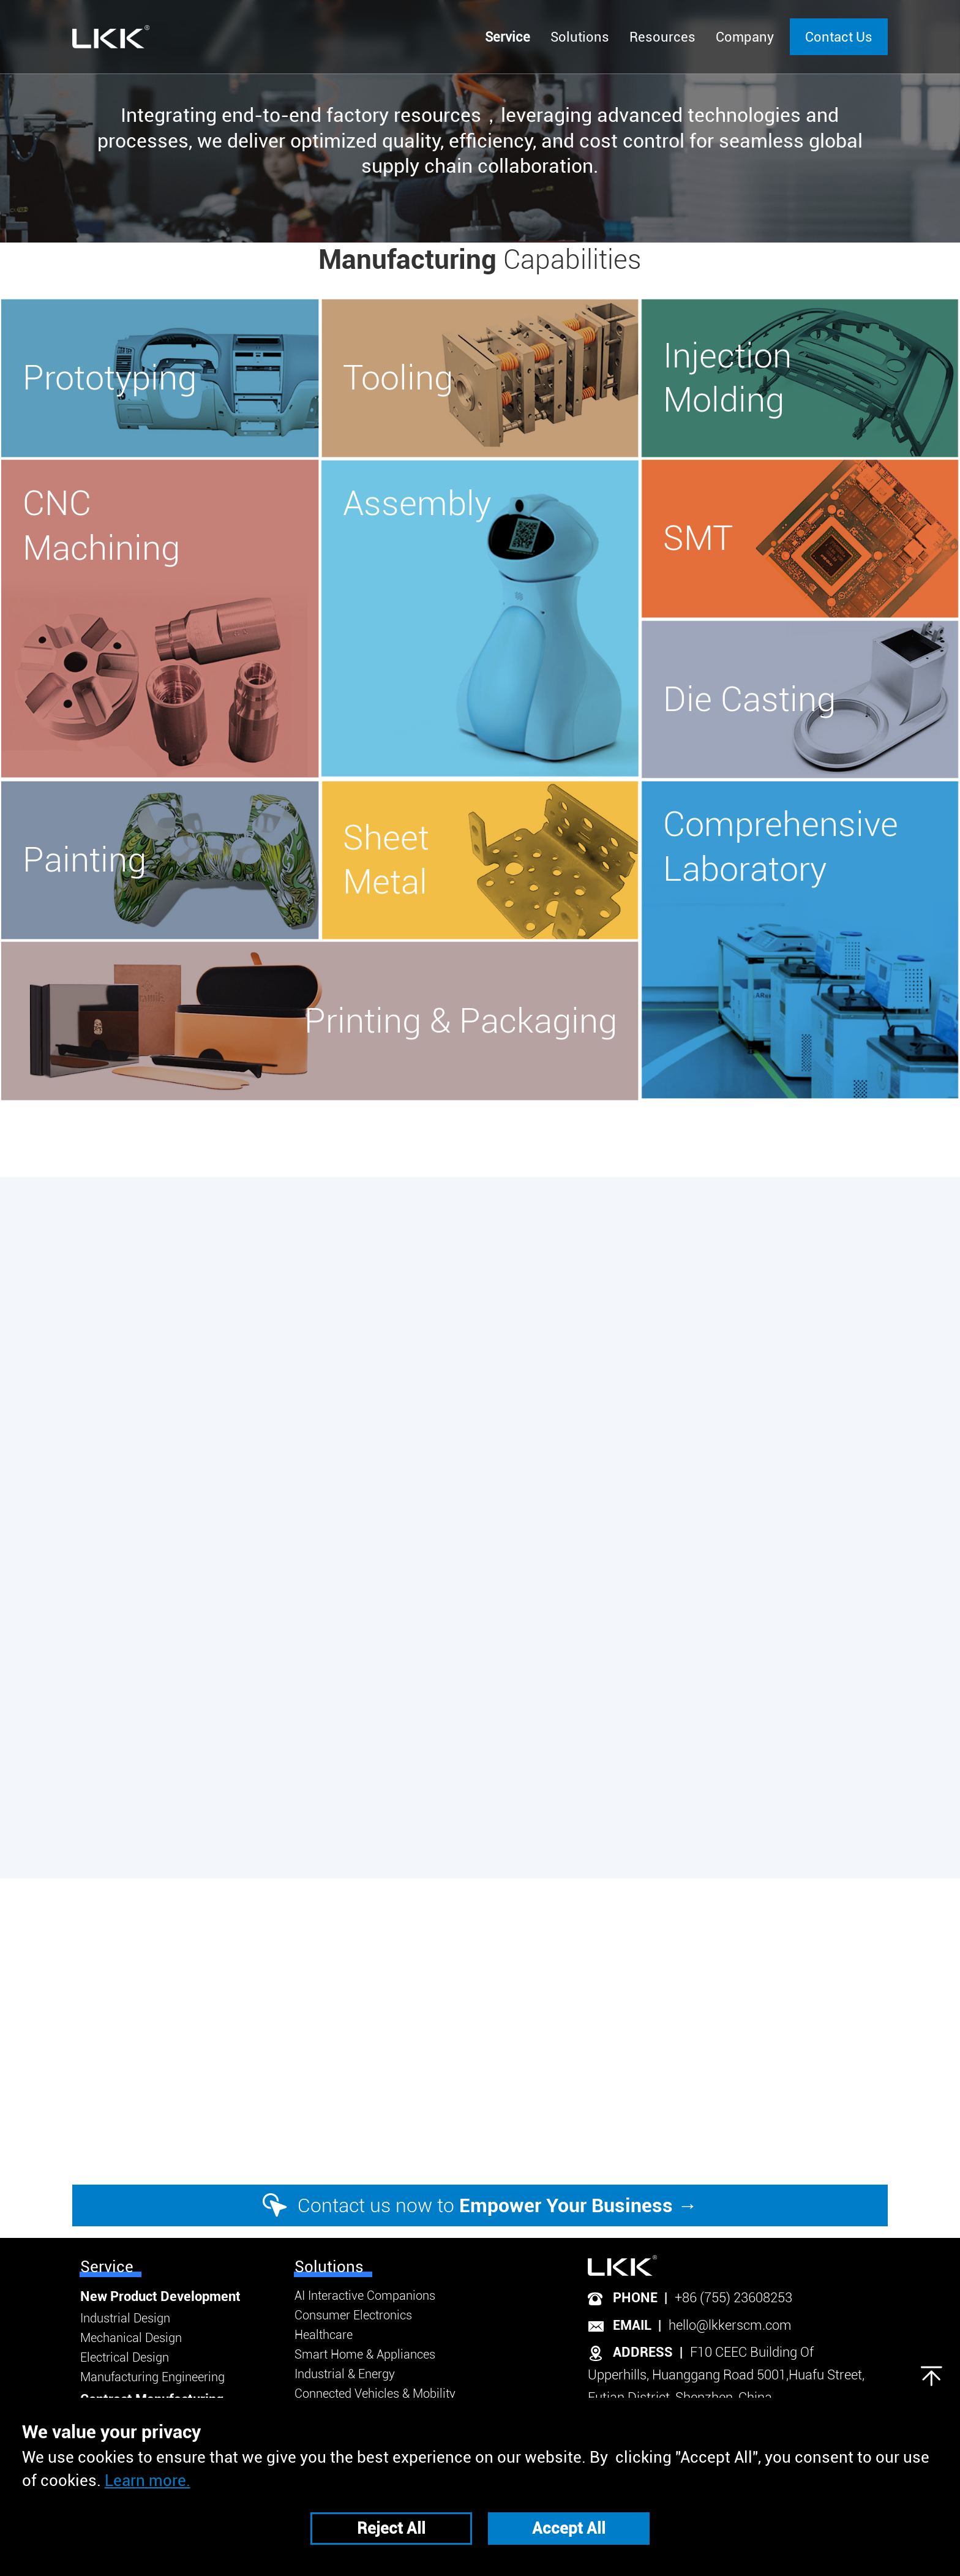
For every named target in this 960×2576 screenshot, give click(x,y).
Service (106, 2267)
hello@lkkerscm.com (730, 2325)
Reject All (391, 2528)
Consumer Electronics (353, 2315)
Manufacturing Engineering (152, 2377)
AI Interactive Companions (364, 2295)
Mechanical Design (131, 2337)
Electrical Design (124, 2357)
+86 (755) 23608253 (733, 2297)
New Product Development (160, 2296)
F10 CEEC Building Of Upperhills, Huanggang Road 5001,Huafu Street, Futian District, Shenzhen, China (726, 2374)
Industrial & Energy (344, 2374)
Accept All (569, 2528)
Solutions (329, 2267)
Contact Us (838, 37)
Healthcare (323, 2334)
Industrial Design (125, 2318)
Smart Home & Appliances (364, 2354)
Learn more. (147, 2480)
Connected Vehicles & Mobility (375, 2393)
